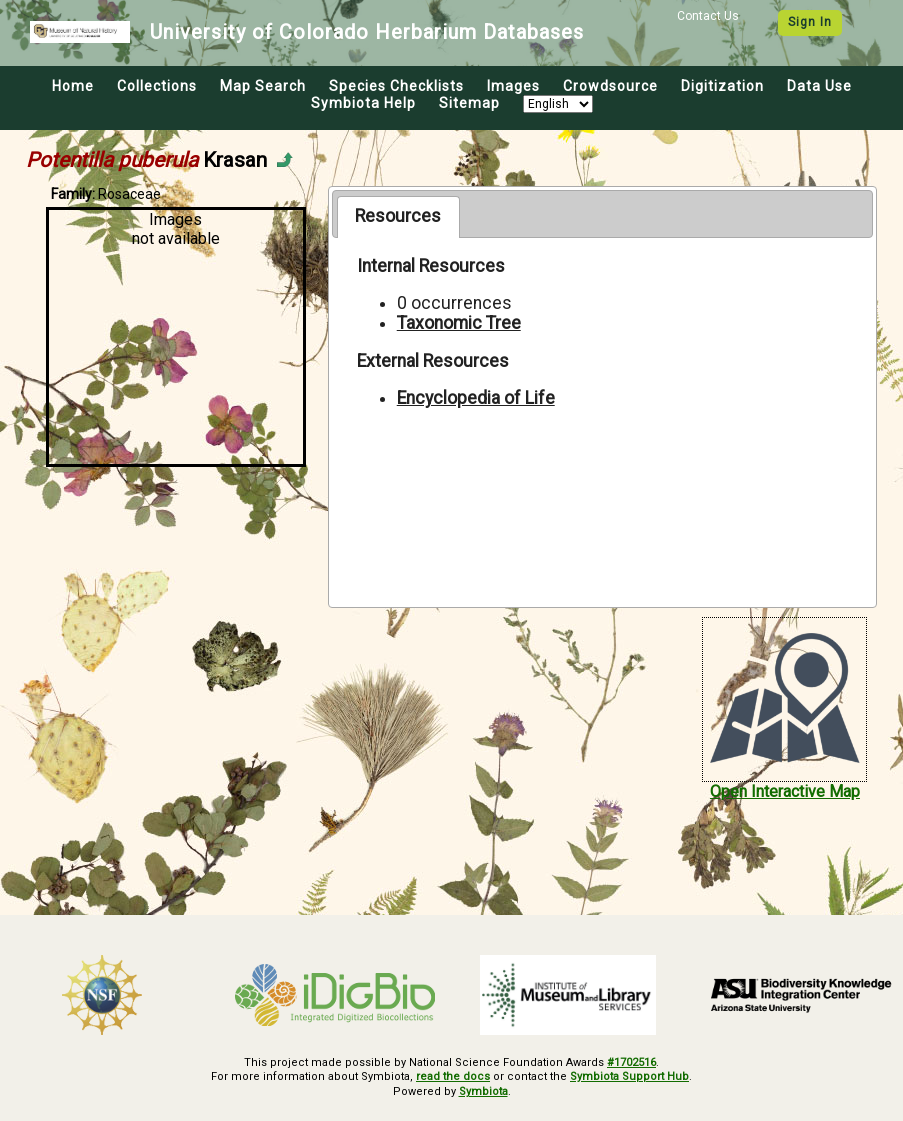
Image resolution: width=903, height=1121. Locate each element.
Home (73, 86)
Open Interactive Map (785, 791)
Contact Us (708, 16)
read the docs (453, 1076)
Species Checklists (396, 86)
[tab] (398, 217)
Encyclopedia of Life (476, 398)
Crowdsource (610, 86)
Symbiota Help (363, 103)
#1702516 (631, 1062)
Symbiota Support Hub (629, 1076)
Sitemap (469, 103)
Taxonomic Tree (459, 323)
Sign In (810, 22)
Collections (157, 86)
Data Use (819, 86)
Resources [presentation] (398, 216)
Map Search (263, 86)
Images (513, 86)
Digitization (722, 86)
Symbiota (483, 1091)
